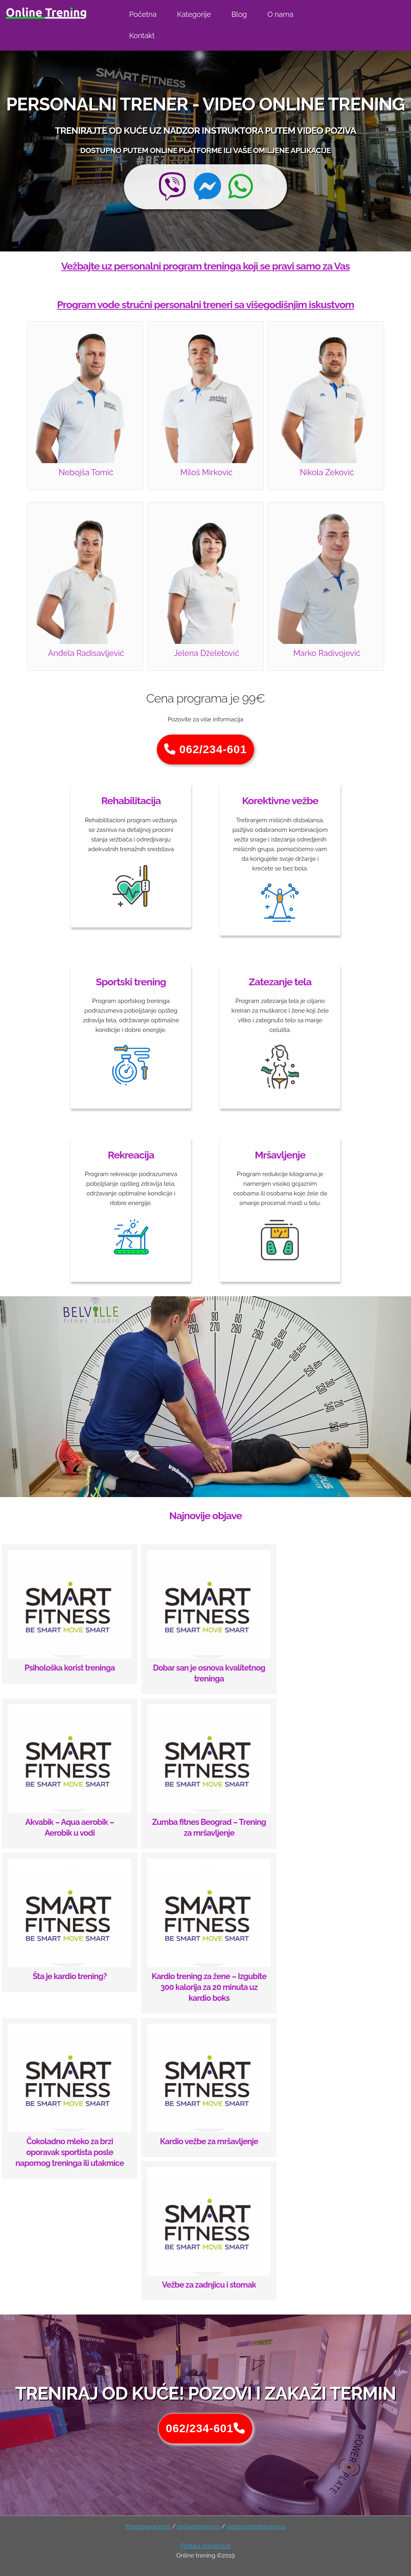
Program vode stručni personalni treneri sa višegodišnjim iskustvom (205, 304)
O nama (280, 14)
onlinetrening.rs (198, 2526)
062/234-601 (205, 749)
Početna (143, 14)
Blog (239, 14)
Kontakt (142, 35)
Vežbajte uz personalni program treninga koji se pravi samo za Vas (205, 266)
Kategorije (194, 14)
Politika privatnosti (205, 2545)
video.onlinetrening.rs (255, 2526)
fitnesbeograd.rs (148, 2526)
